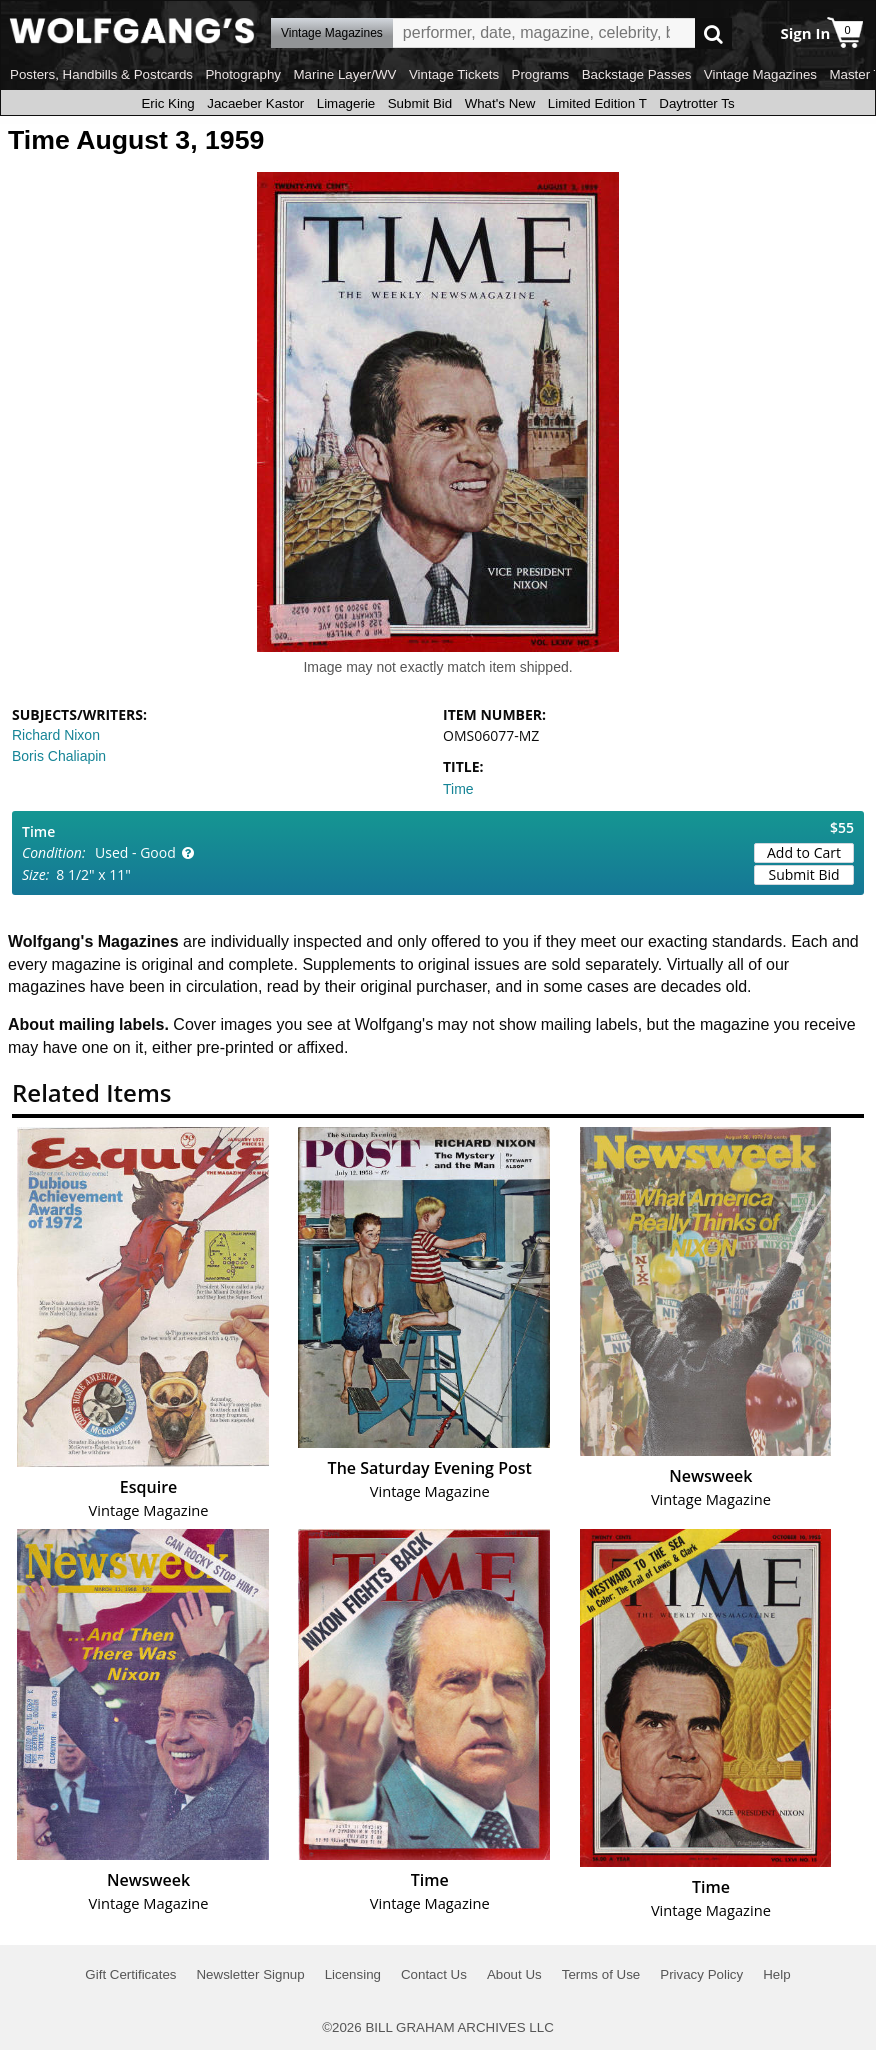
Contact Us (434, 1974)
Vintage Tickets (454, 74)
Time (458, 789)
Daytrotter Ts (696, 103)
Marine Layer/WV (344, 74)
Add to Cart (804, 852)
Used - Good (135, 852)
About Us (514, 1974)
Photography (243, 74)
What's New (500, 103)
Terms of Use (601, 1974)
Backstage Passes (637, 74)
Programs (541, 74)
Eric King (167, 103)
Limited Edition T (597, 103)
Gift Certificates (130, 1974)
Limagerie (346, 103)
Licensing (353, 1974)
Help (776, 1974)
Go (713, 33)
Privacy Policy (701, 1974)
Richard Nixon (56, 735)
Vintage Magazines (760, 74)
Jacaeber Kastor (255, 103)
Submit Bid (420, 103)
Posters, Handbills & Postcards (101, 74)
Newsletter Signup (250, 1974)
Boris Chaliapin (59, 756)
